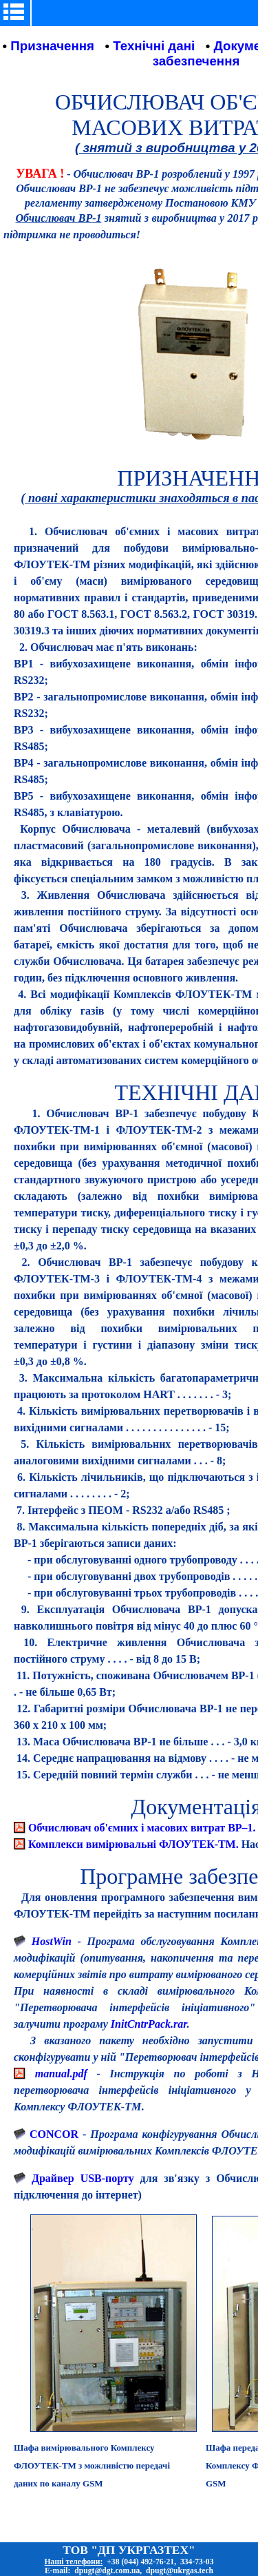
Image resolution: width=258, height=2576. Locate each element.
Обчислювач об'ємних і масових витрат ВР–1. (142, 1828)
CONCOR (54, 2134)
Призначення (52, 46)
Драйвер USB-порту (83, 2178)
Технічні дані (154, 46)
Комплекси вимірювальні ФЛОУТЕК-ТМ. (133, 1844)
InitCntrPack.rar (149, 2024)
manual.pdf (61, 2073)
